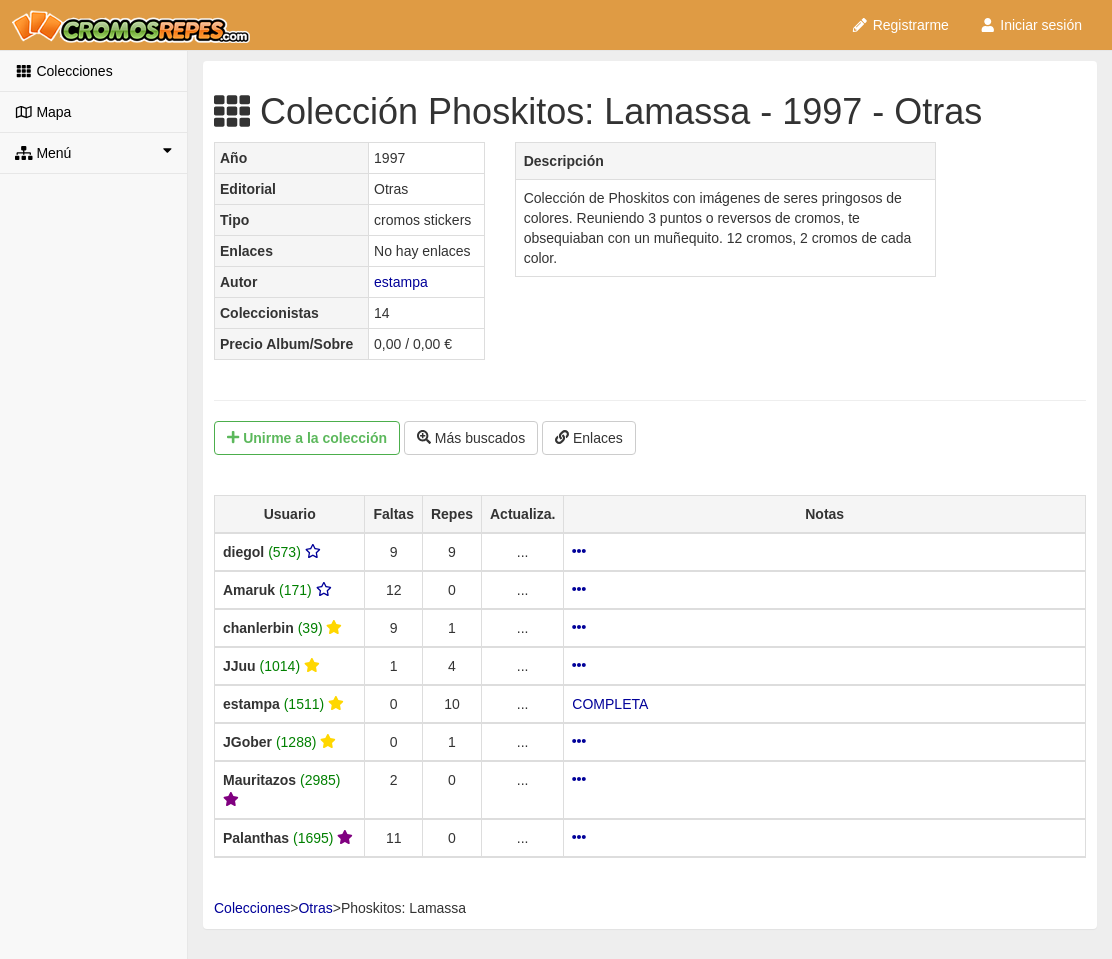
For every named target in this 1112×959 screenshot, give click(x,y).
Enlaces (589, 438)
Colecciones (64, 71)
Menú (93, 152)
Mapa (43, 112)
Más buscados (471, 438)
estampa (401, 282)
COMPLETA (610, 704)
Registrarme (900, 25)
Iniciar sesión (1030, 25)
